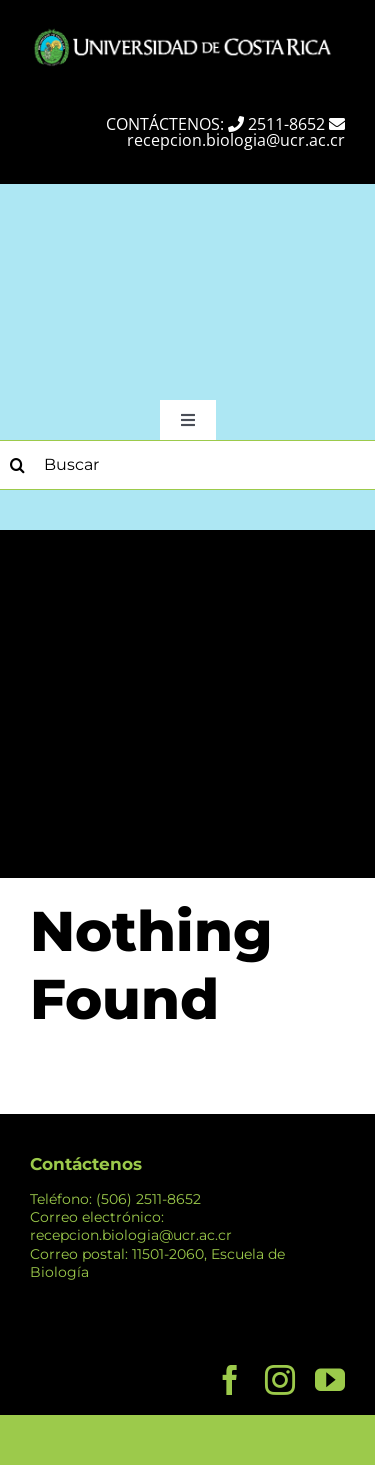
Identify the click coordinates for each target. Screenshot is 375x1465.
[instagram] (280, 1380)
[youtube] (330, 1380)
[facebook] (230, 1380)
